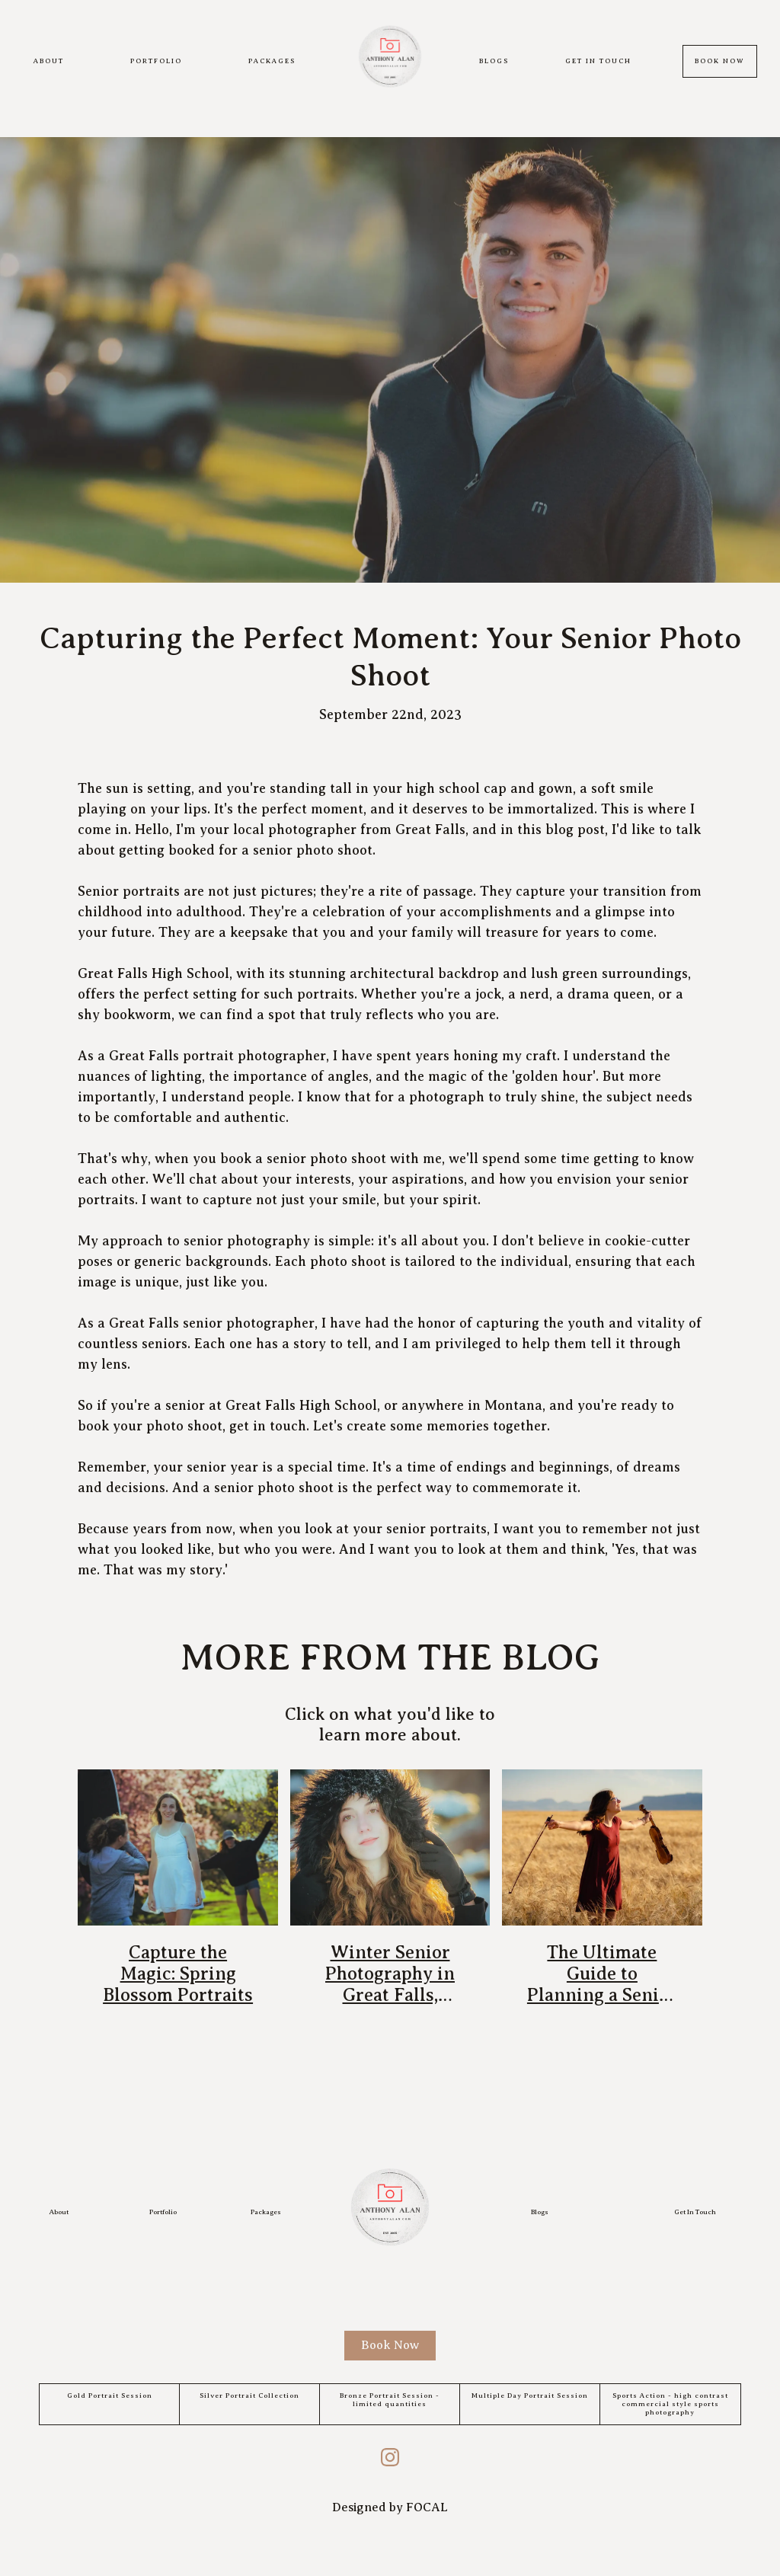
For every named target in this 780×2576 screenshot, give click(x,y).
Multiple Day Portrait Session (530, 2395)
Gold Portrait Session (109, 2395)
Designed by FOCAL (390, 2507)
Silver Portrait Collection (249, 2395)
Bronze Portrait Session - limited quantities (390, 2400)
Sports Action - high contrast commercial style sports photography (670, 2404)
